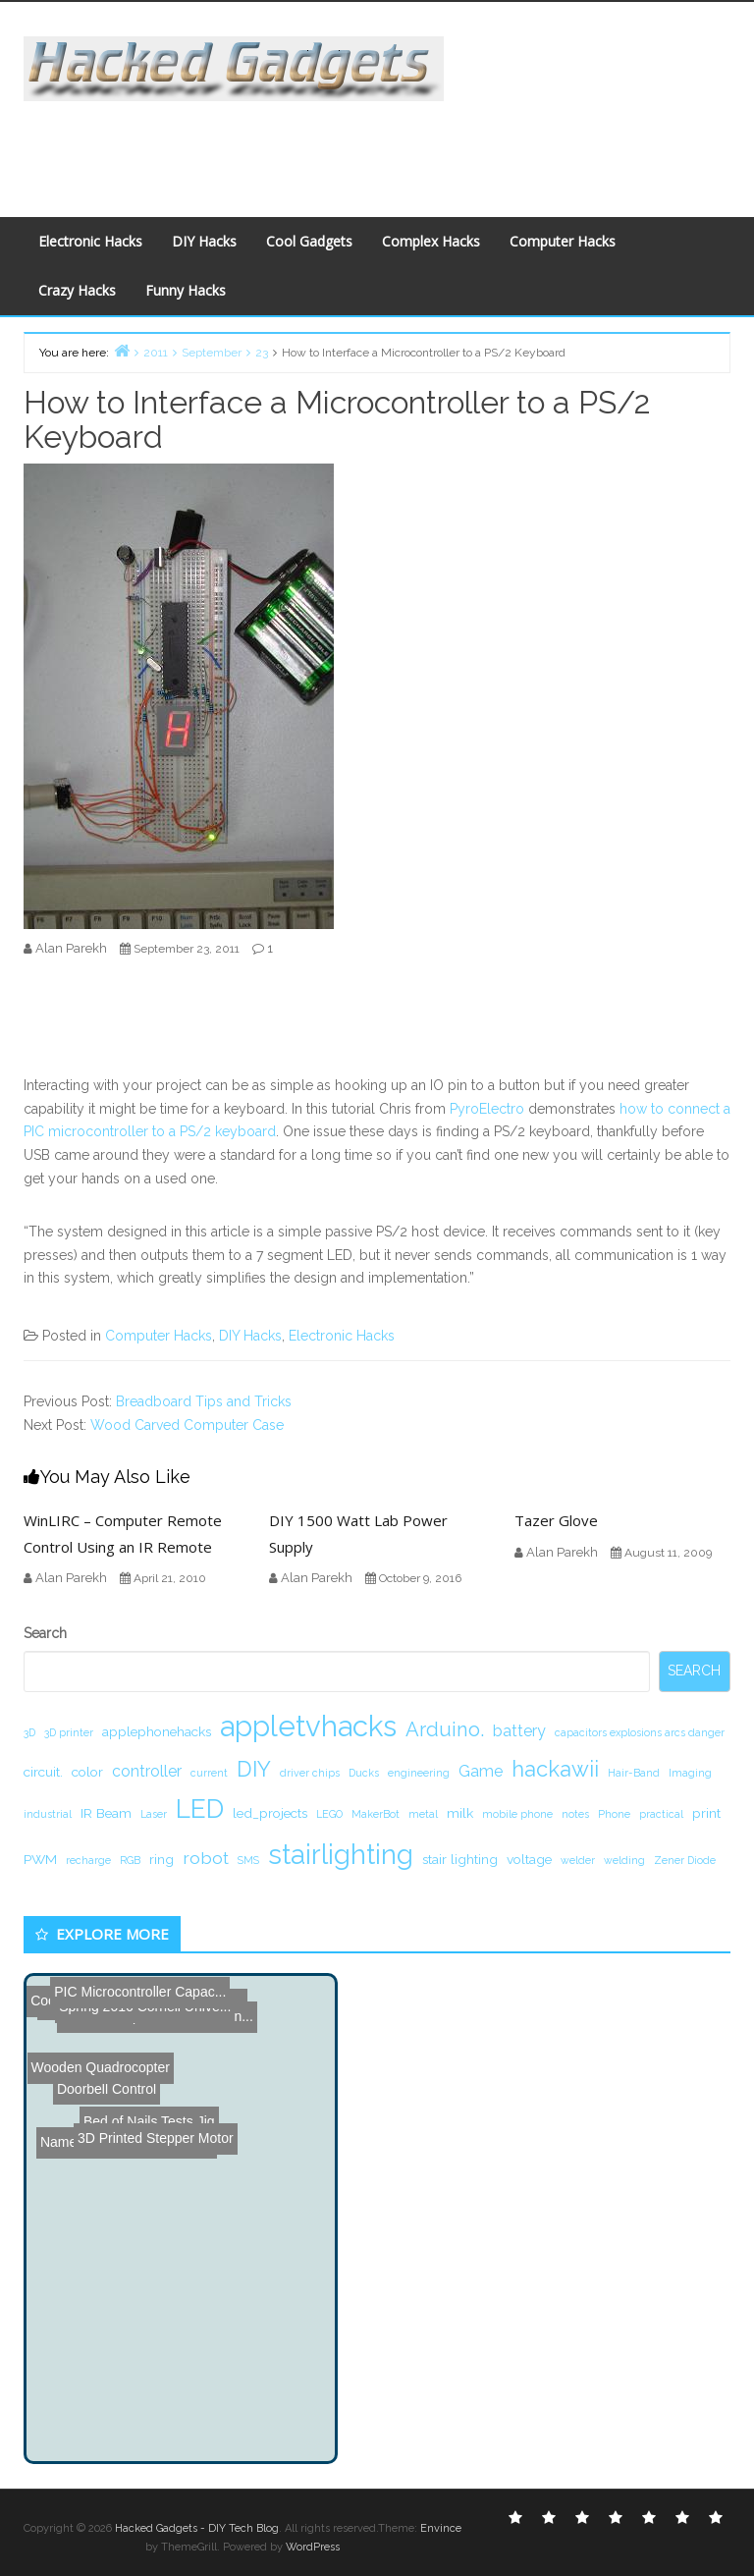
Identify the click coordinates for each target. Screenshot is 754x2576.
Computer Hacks (563, 241)
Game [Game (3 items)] (480, 1771)
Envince (440, 2528)
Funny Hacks (185, 290)
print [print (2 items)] (706, 1813)
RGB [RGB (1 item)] (130, 1860)
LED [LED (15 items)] (200, 1808)
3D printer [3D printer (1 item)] (68, 1732)
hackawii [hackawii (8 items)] (555, 1768)
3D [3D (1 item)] (29, 1732)
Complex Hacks (431, 241)
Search (45, 1633)
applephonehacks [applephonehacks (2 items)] (156, 1731)
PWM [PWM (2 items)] (40, 1859)
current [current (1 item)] (209, 1773)
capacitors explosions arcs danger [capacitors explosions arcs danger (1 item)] (640, 1732)
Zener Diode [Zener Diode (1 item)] (685, 1860)
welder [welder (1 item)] (578, 1860)
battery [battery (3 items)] (519, 1731)
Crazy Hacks (77, 290)
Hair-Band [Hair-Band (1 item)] (634, 1773)
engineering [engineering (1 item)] (419, 1773)
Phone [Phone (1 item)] (614, 1814)
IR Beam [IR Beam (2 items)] (106, 1813)
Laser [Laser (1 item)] (153, 1814)
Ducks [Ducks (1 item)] (364, 1773)
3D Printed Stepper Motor (116, 2016)
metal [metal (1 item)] (423, 1814)
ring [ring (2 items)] (161, 1859)
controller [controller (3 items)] (147, 1771)
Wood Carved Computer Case (187, 1425)
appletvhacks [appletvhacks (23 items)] (308, 1726)
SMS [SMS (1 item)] (248, 1860)
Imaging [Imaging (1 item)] (690, 1773)
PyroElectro (487, 1109)
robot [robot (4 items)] (206, 1857)
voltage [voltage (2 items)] (529, 1859)
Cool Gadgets (309, 241)
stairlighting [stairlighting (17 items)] (340, 1854)
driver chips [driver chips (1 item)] (310, 1773)
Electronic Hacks (90, 241)
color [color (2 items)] (87, 1772)
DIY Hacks (204, 241)
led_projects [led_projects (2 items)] (270, 1813)
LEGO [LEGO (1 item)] (329, 1814)
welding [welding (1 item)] (624, 1860)
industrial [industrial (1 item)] (48, 1814)
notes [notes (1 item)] (575, 1814)
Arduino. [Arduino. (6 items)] (444, 1729)
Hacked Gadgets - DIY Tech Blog (197, 2528)
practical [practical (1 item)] (661, 1814)
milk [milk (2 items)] (460, 1813)
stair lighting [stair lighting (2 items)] (460, 1859)
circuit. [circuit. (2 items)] (43, 1772)
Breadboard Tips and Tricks (204, 1401)
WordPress (313, 2547)
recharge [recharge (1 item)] (88, 1860)
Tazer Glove (556, 1520)
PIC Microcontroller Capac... (121, 1991)
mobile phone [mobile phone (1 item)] (517, 1814)
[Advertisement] (381, 145)
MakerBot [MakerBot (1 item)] (375, 1814)
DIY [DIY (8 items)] (254, 1768)
